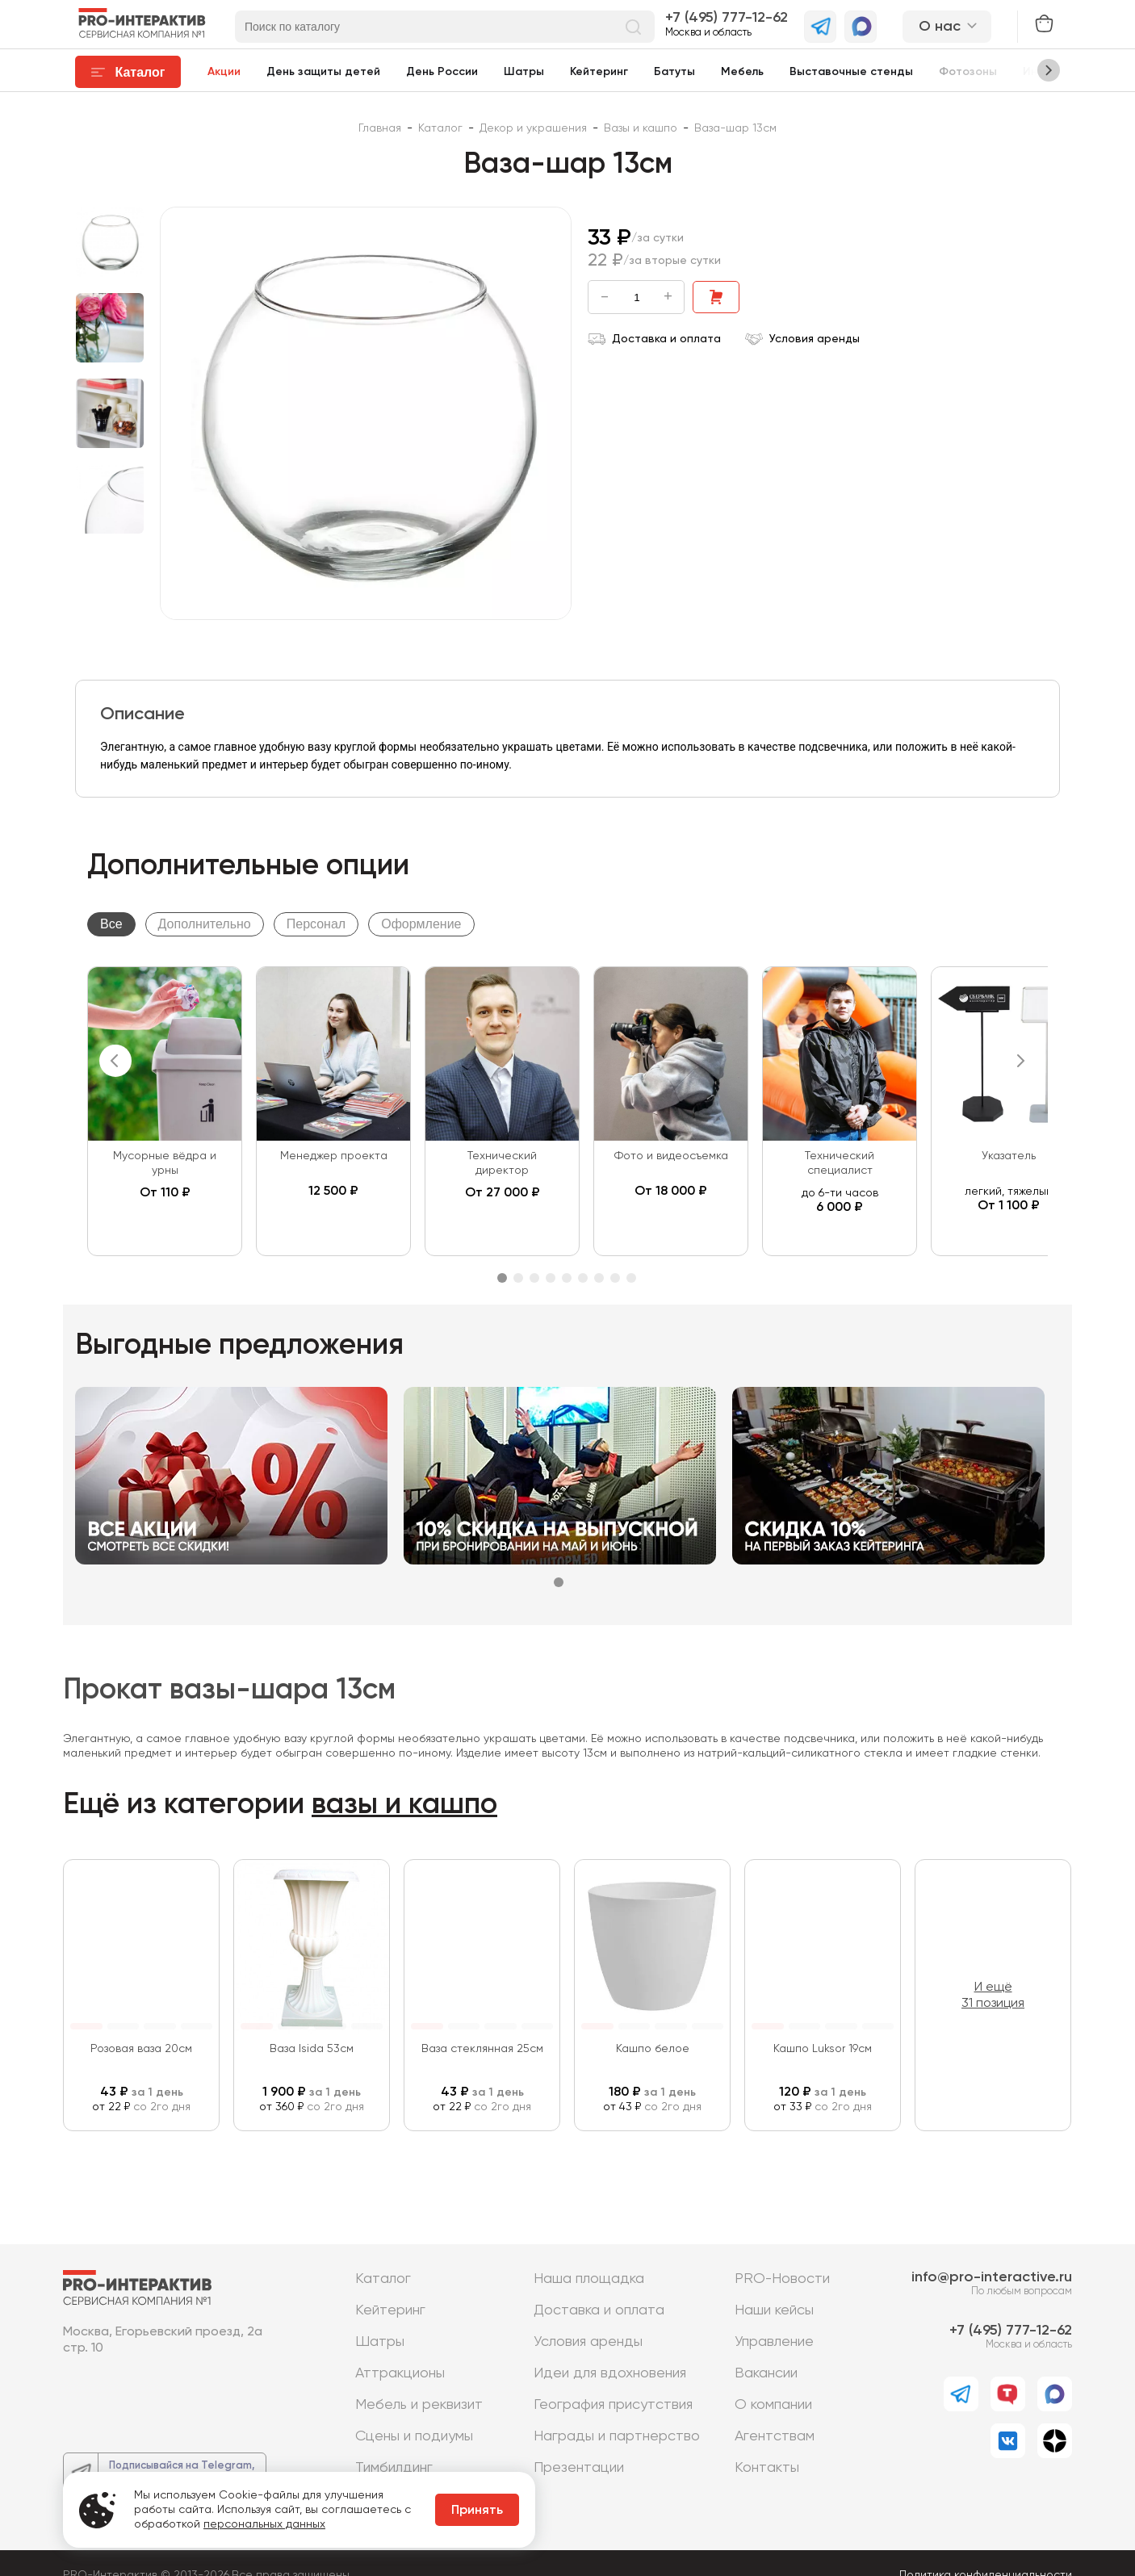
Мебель (742, 71)
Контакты (767, 2468)
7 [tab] (599, 1278)
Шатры (524, 71)
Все (111, 924)
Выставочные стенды (851, 71)
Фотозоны (968, 71)
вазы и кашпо (404, 1805)
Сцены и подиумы (414, 2436)
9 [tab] (631, 1278)
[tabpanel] (164, 1111)
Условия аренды (802, 339)
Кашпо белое (652, 2049)
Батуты (674, 71)
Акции (224, 71)
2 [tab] (518, 1278)
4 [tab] (550, 1278)
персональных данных (264, 2524)
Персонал (316, 924)
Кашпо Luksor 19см (822, 2049)
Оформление (421, 924)
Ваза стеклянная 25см (482, 2049)
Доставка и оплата (654, 339)
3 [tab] (534, 1278)
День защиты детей (323, 71)
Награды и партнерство (617, 2436)
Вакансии (766, 2373)
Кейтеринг (599, 71)
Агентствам (775, 2436)
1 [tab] (502, 1278)
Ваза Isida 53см (312, 2049)
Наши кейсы (774, 2310)
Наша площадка (589, 2279)
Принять (477, 2510)
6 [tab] (583, 1278)
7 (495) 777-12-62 (730, 17)
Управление (774, 2342)
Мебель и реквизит (419, 2405)
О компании (773, 2405)
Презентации (579, 2468)
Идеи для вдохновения (610, 2373)
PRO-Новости (782, 2279)
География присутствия (613, 2405)
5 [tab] (567, 1278)
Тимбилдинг (394, 2468)
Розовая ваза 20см (141, 2049)
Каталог (383, 2279)
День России (442, 71)
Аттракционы (400, 2373)
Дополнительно (204, 924)
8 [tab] (615, 1278)
